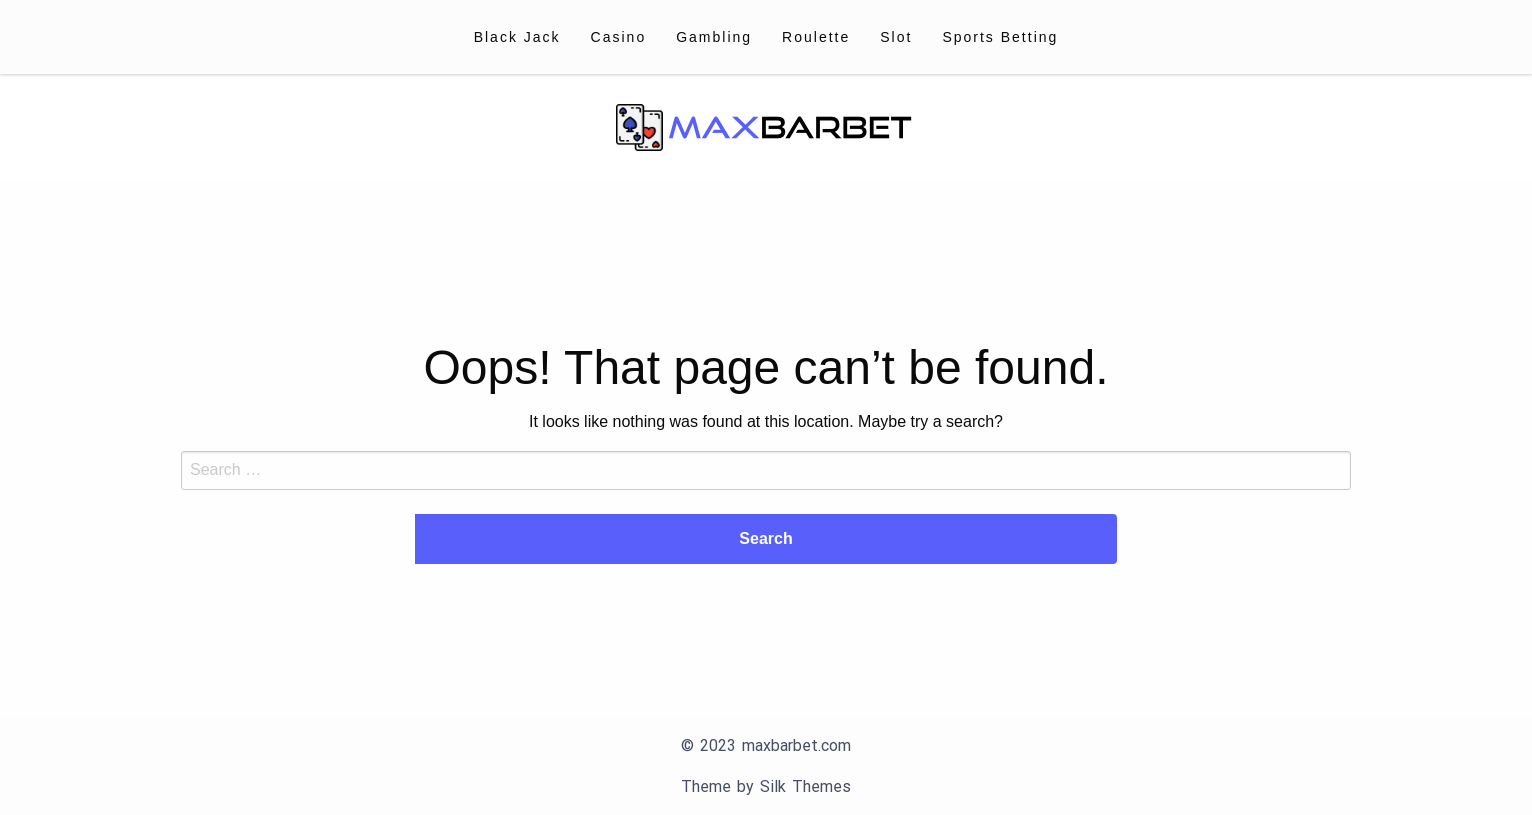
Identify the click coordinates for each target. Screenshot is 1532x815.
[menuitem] (517, 37)
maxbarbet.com (796, 745)
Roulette (816, 37)
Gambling (714, 37)
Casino (619, 37)
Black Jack (517, 37)
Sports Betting (1000, 37)
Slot (896, 37)
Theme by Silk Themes (766, 786)
